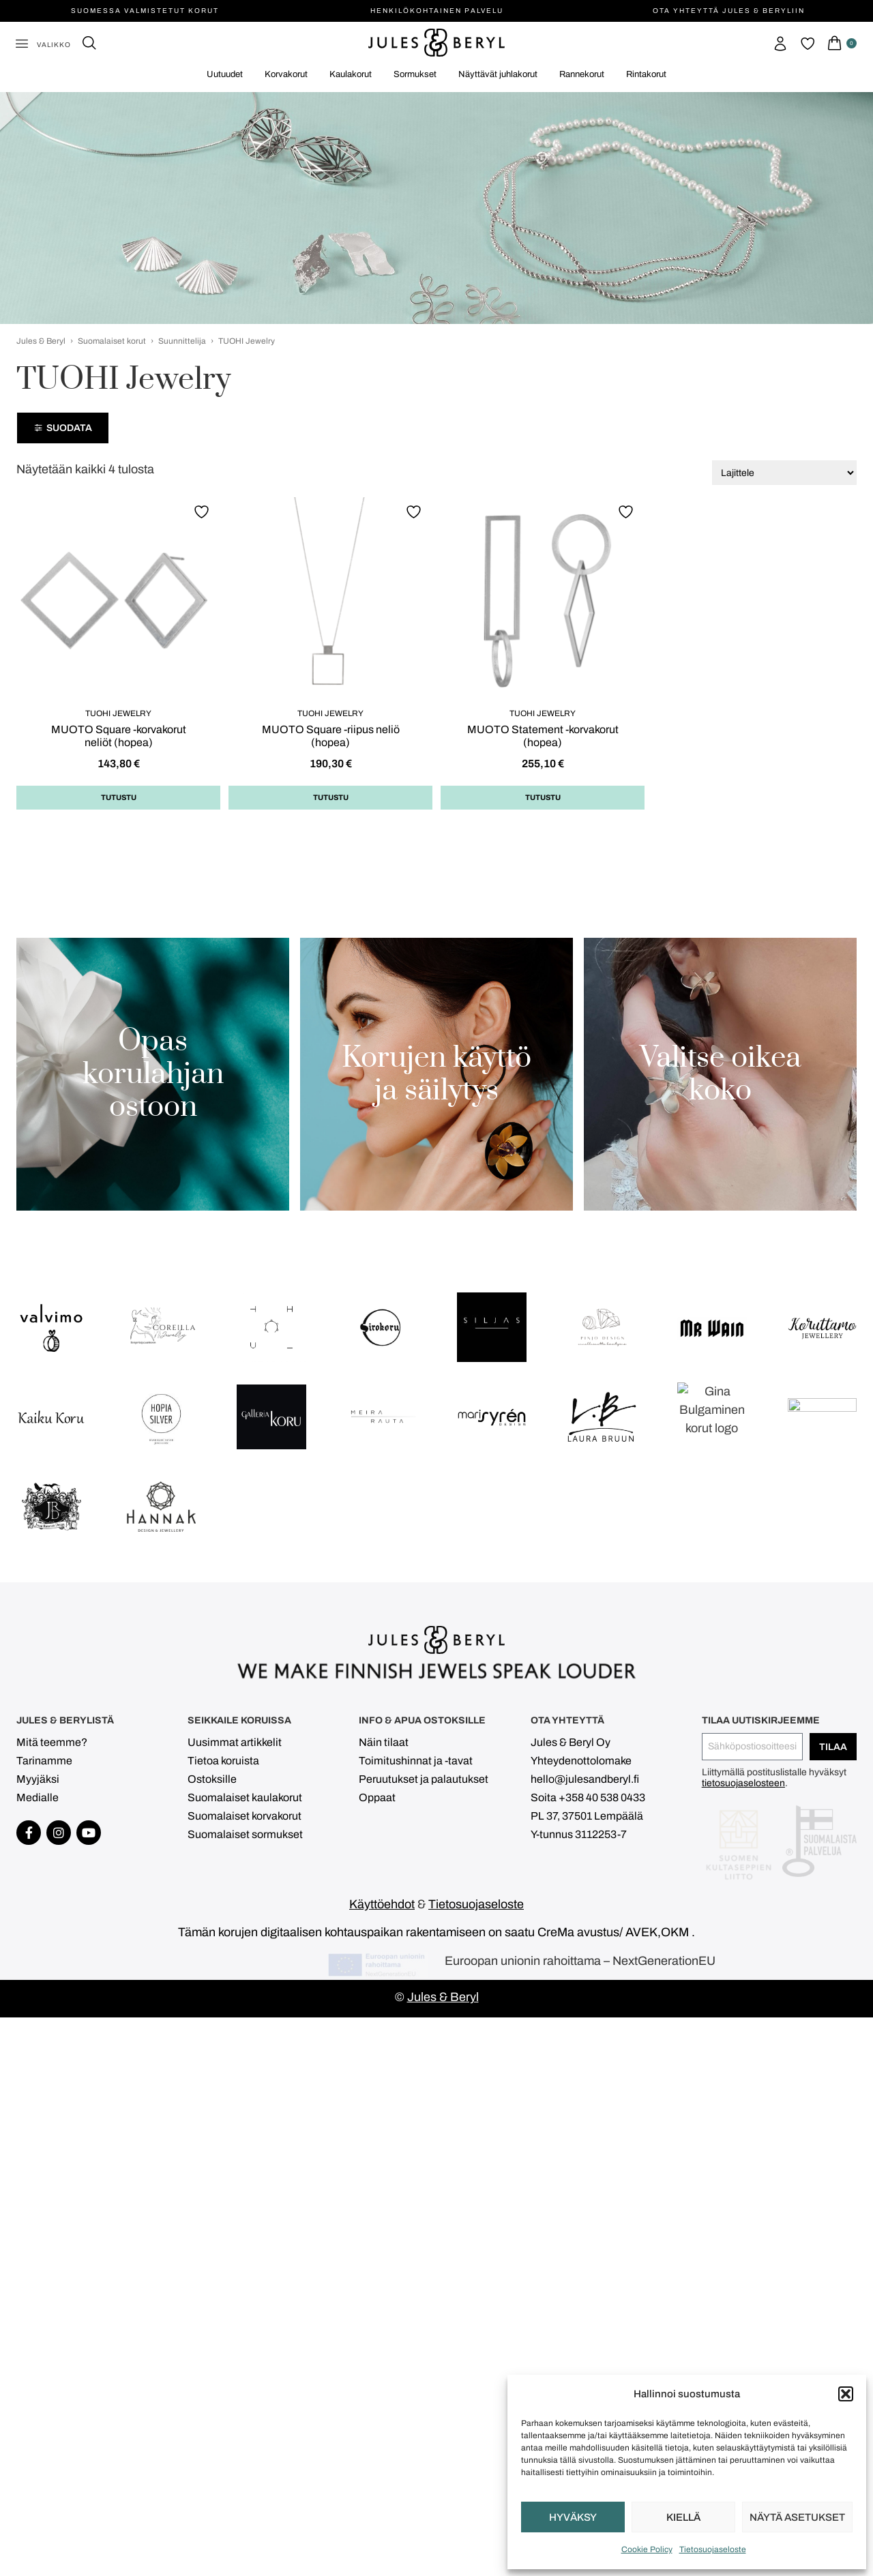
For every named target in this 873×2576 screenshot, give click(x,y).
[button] (846, 2394)
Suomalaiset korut (112, 341)
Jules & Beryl (40, 341)
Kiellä (683, 2517)
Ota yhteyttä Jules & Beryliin (729, 10)
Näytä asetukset (797, 2517)
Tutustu (118, 797)
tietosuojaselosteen (743, 2273)
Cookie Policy (646, 2549)
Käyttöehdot (382, 2389)
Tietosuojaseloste (712, 2549)
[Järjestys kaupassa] (784, 472)
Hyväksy (573, 2517)
